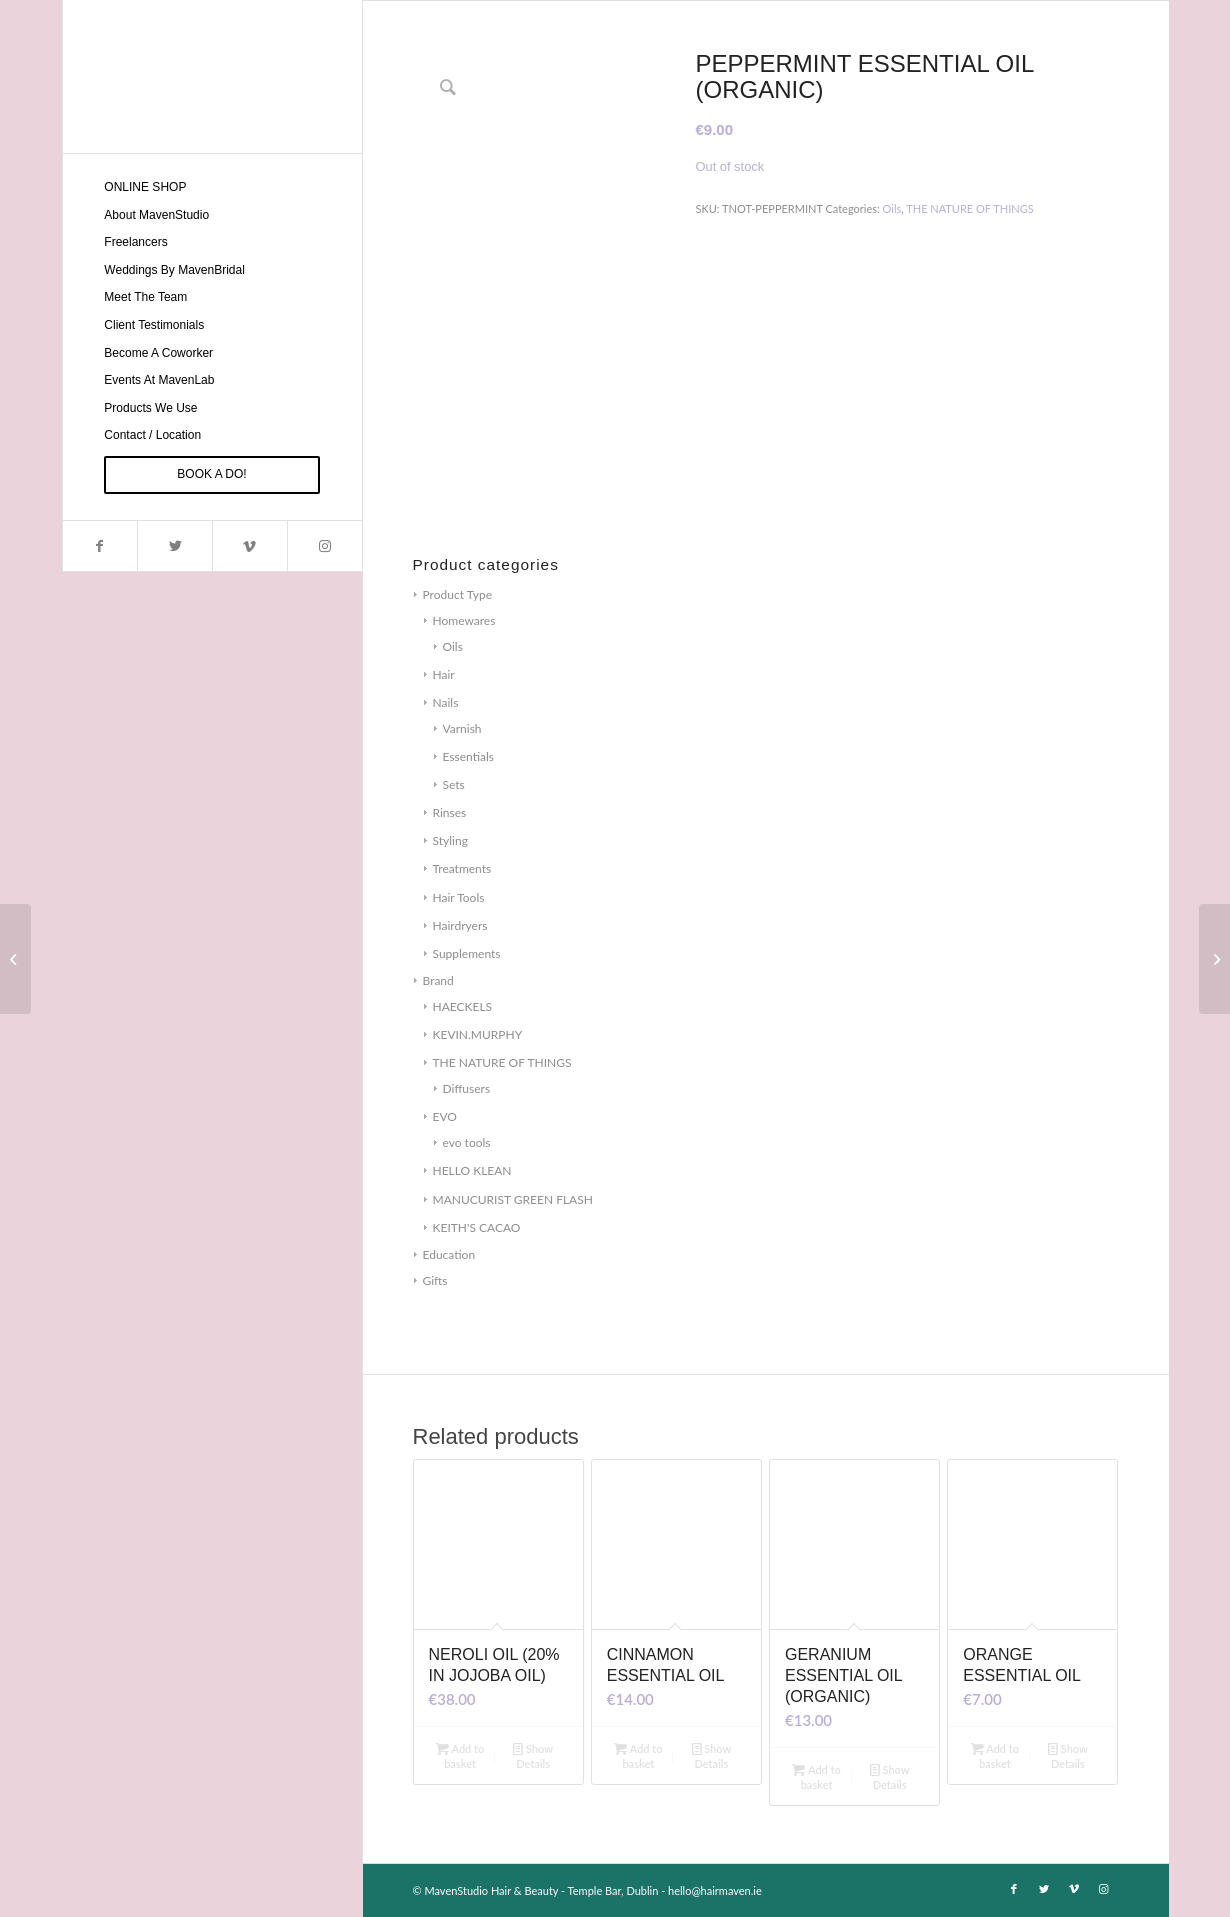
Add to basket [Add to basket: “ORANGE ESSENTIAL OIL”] (995, 1755)
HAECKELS (463, 1006)
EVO (445, 1116)
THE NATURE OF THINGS (502, 1062)
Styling (450, 840)
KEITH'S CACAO (477, 1227)
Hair (444, 674)
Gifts (435, 1280)
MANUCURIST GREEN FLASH (513, 1199)
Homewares (464, 620)
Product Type (457, 594)
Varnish (462, 728)
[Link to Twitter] (174, 546)
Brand (438, 980)
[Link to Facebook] (100, 546)
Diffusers (467, 1088)
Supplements (467, 953)
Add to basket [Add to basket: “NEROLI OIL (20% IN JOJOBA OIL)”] (460, 1755)
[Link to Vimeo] (249, 546)
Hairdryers (460, 925)
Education (449, 1254)
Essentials (469, 756)
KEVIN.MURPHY (478, 1034)
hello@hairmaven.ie (715, 1890)
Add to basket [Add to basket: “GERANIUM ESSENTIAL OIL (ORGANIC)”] (816, 1776)
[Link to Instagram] (324, 546)
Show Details (533, 1755)
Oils (453, 646)
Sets (454, 784)
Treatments (462, 868)
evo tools (467, 1142)
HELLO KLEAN (472, 1170)
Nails (446, 702)
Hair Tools (459, 897)
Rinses (450, 812)
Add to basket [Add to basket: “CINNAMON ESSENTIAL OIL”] (638, 1755)
